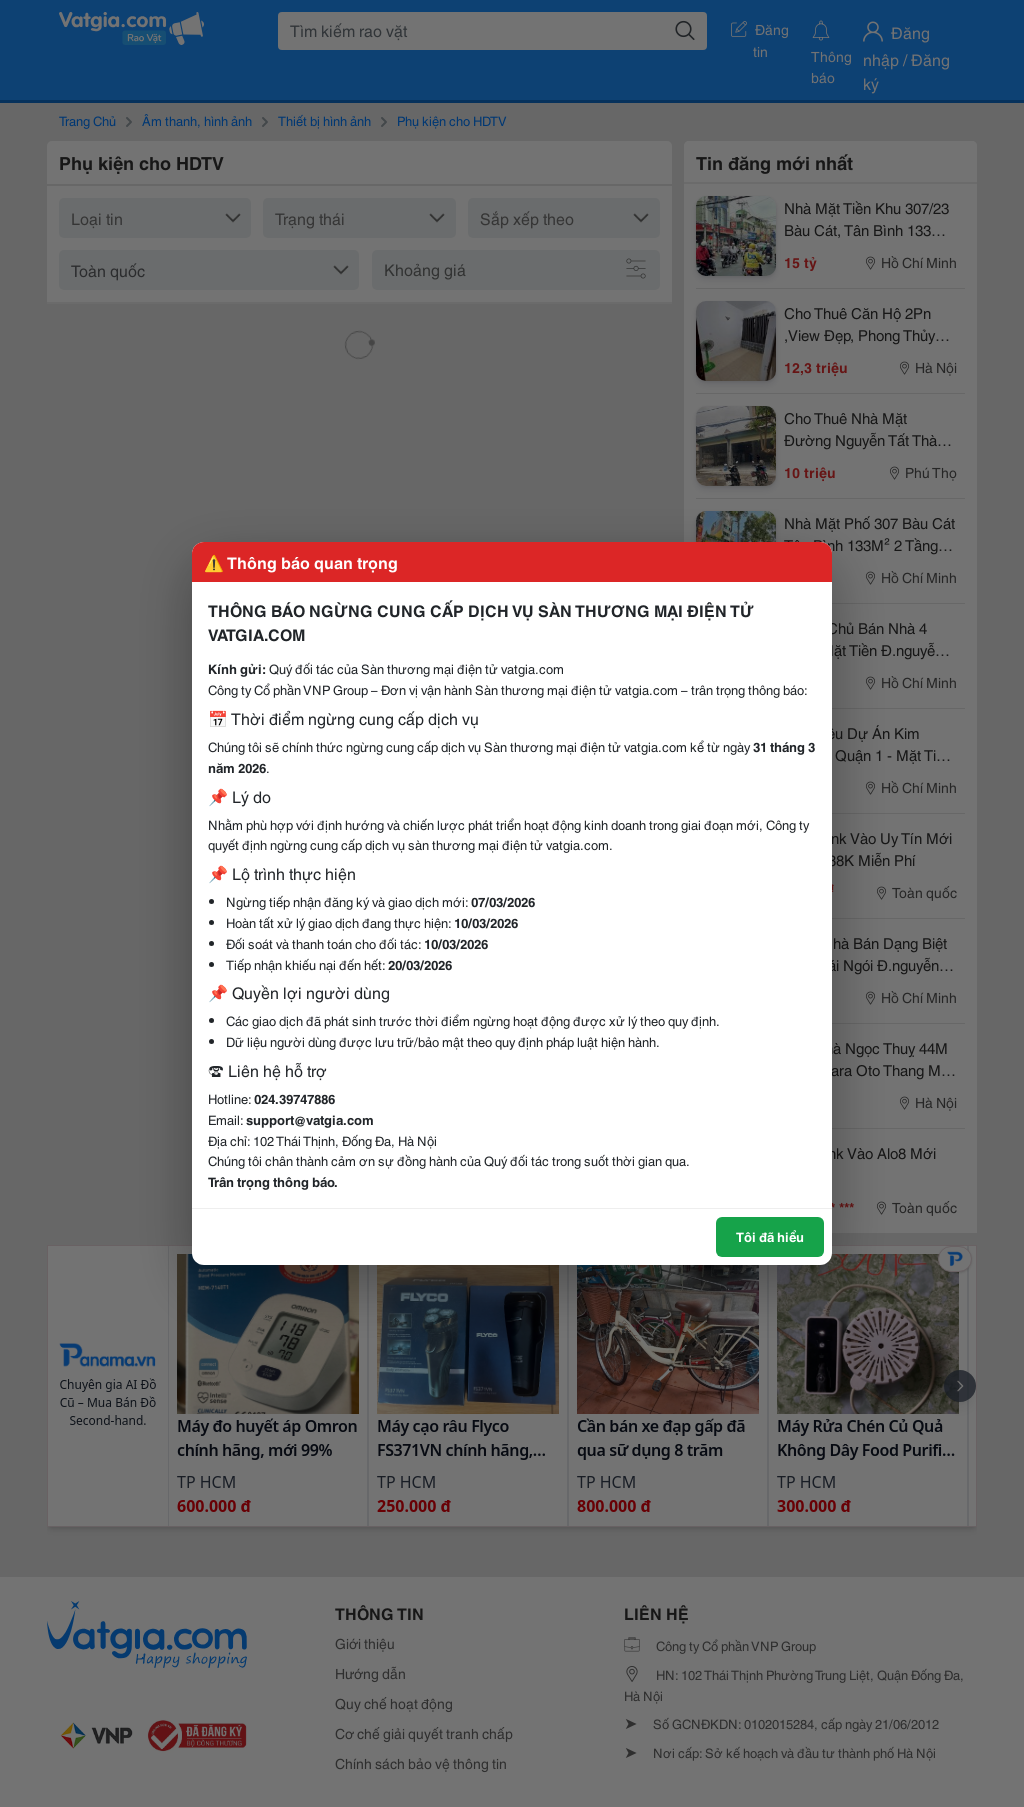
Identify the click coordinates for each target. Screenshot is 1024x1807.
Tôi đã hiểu (770, 1236)
